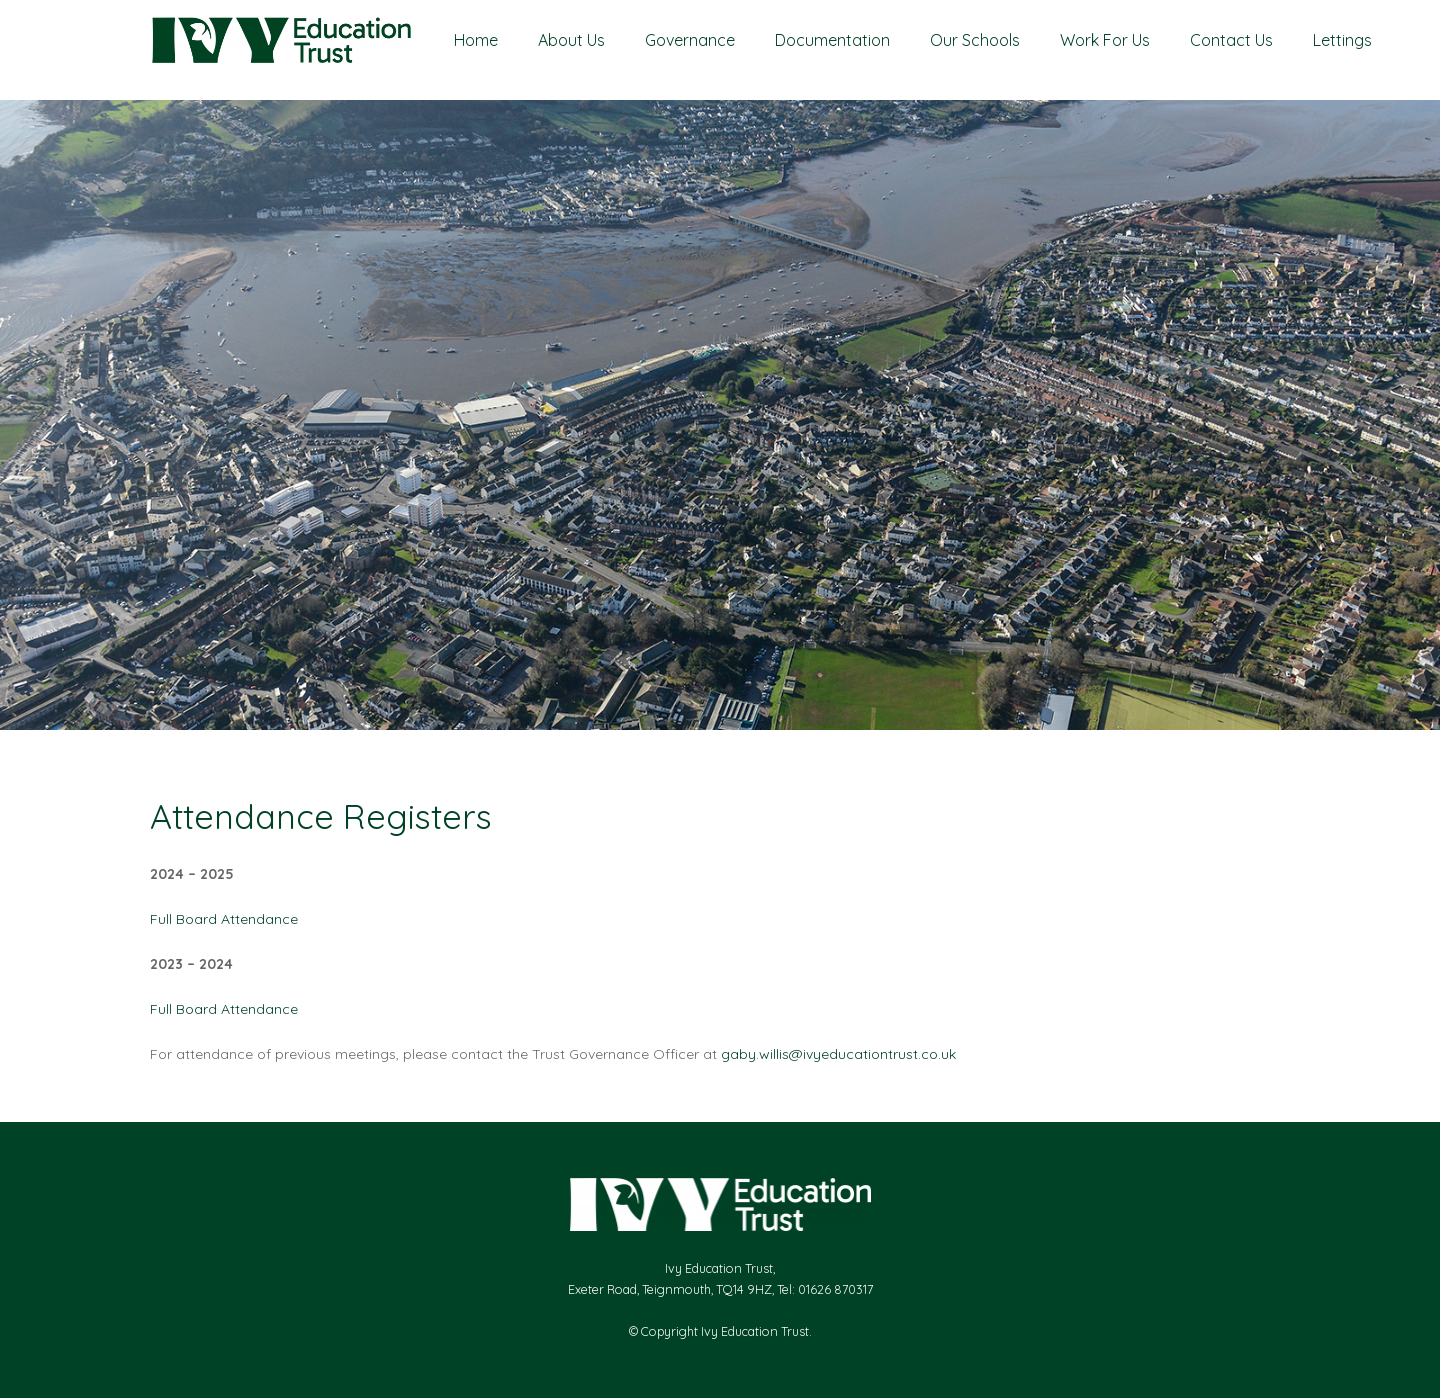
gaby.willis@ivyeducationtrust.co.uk (838, 1054)
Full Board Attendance (224, 919)
